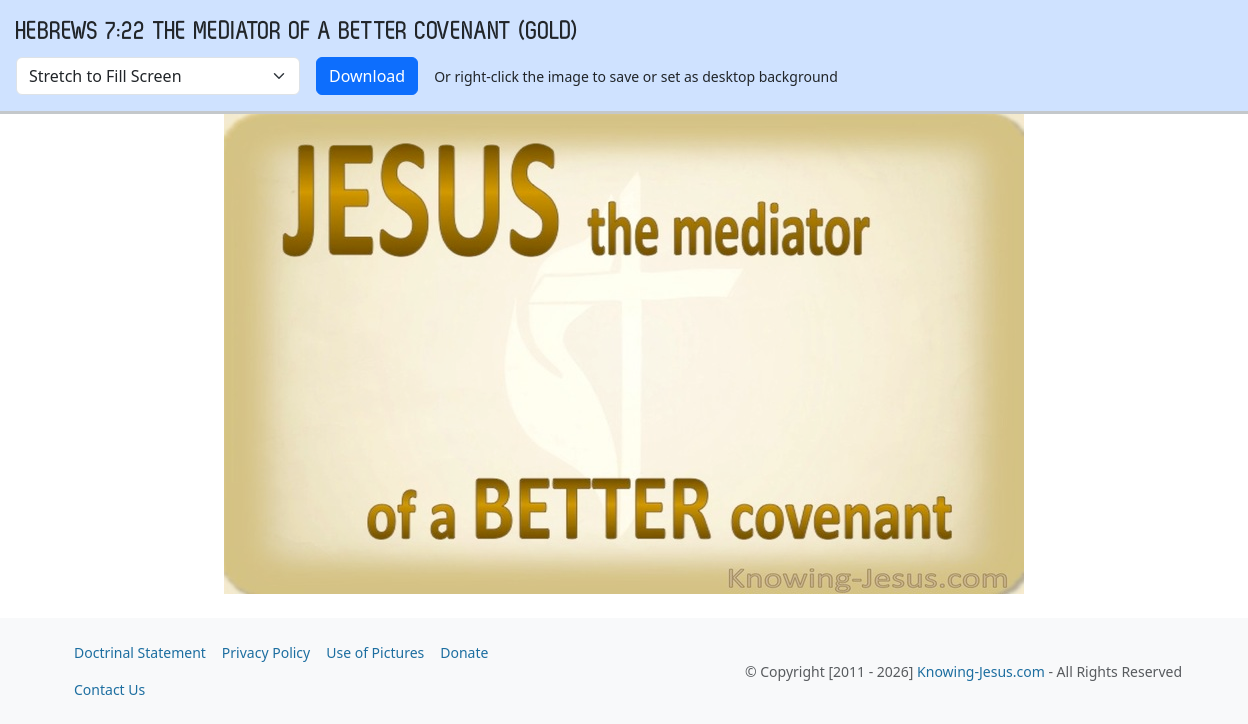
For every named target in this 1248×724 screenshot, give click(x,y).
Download (367, 76)
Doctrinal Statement (140, 652)
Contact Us (109, 689)
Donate (464, 652)
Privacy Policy (266, 652)
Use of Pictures (375, 652)
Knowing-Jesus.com (981, 671)
